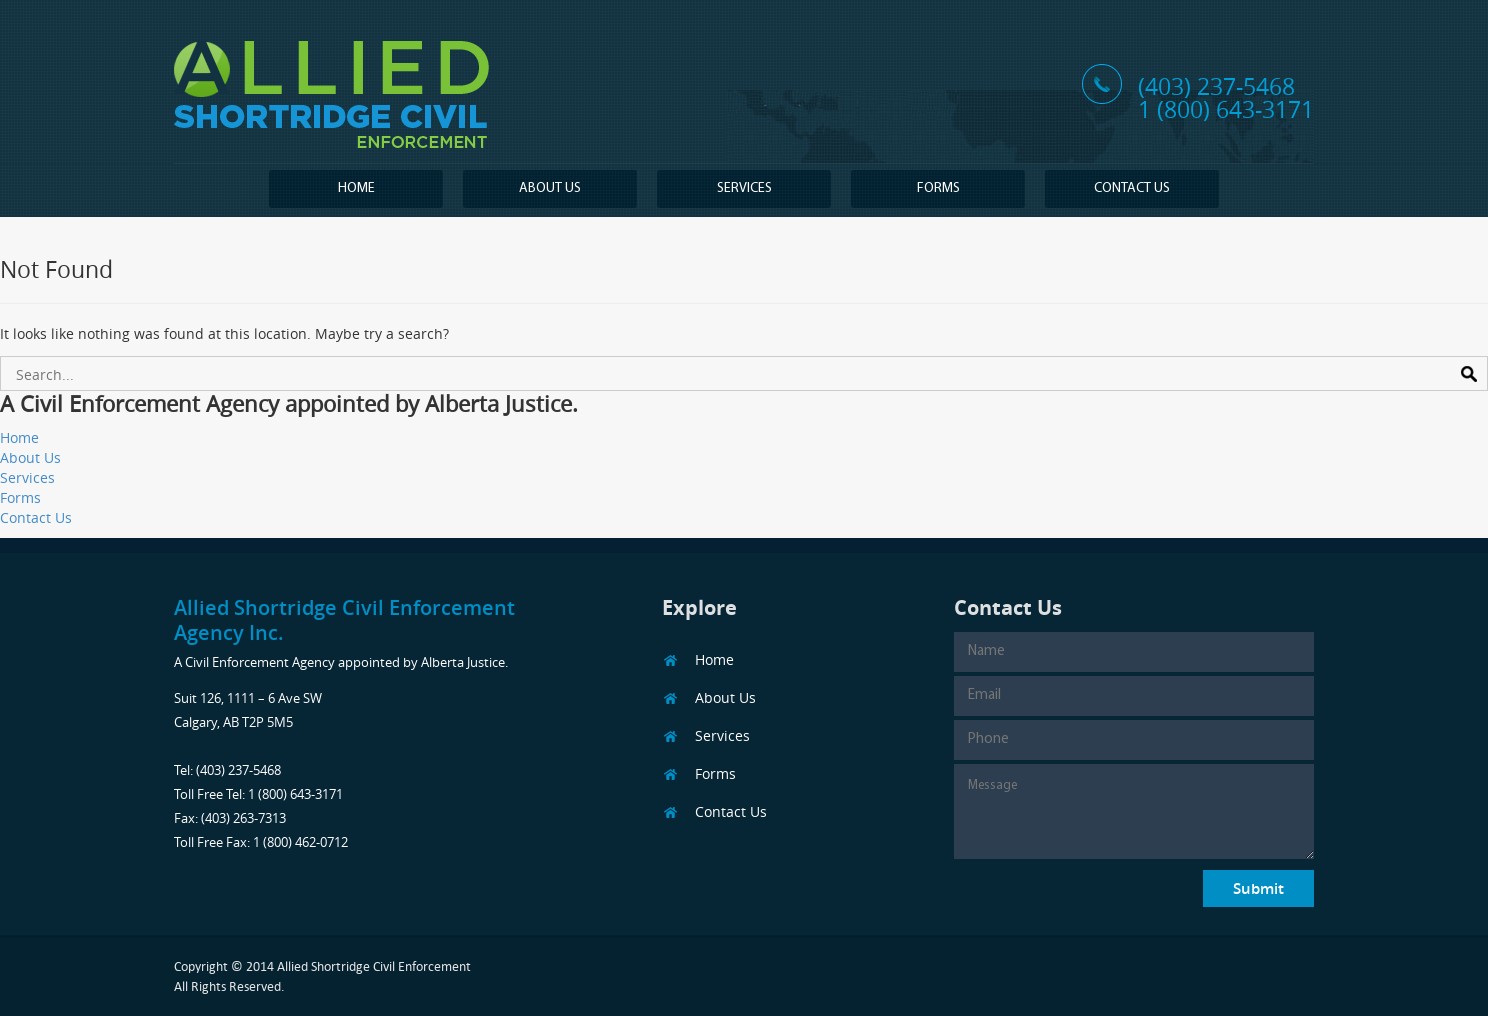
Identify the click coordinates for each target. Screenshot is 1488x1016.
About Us (550, 188)
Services (744, 188)
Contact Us (1132, 188)
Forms (938, 188)
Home (356, 188)
